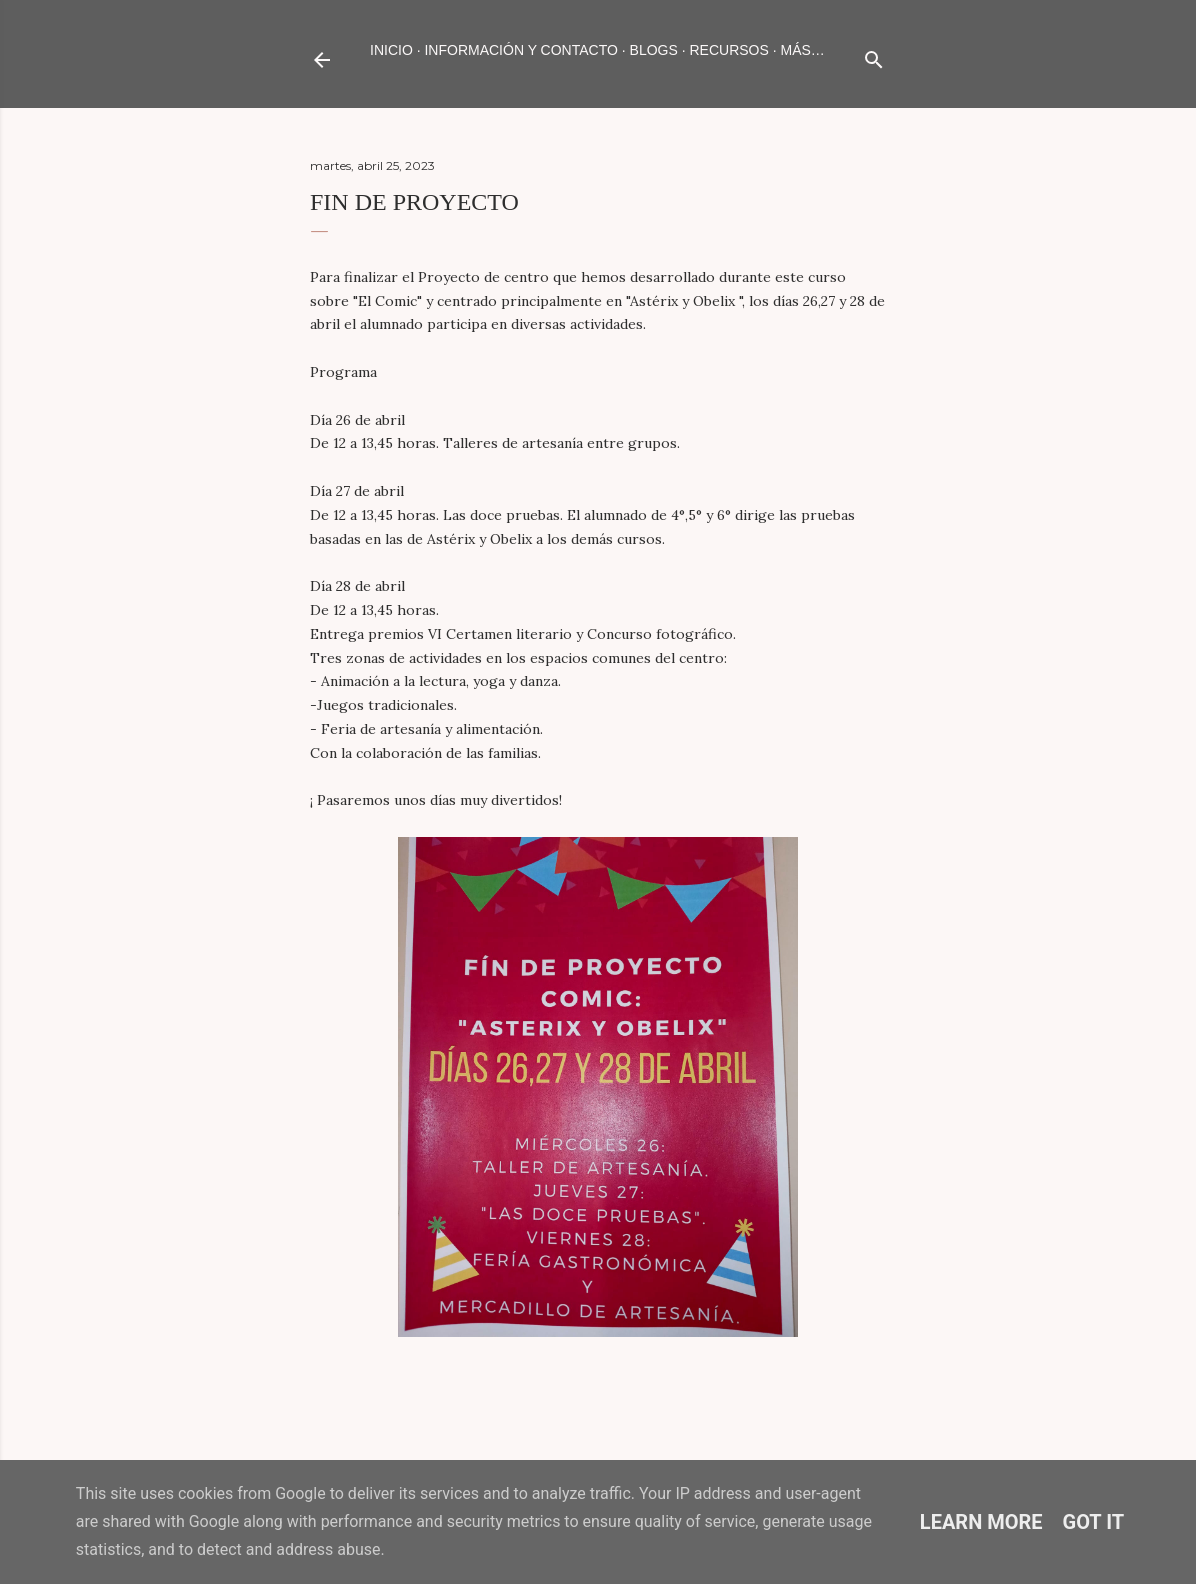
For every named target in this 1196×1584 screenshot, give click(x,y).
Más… (803, 50)
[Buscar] (874, 55)
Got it (1094, 1522)
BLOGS (654, 50)
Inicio (391, 50)
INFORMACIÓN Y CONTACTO (520, 50)
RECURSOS (728, 50)
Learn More (981, 1522)
